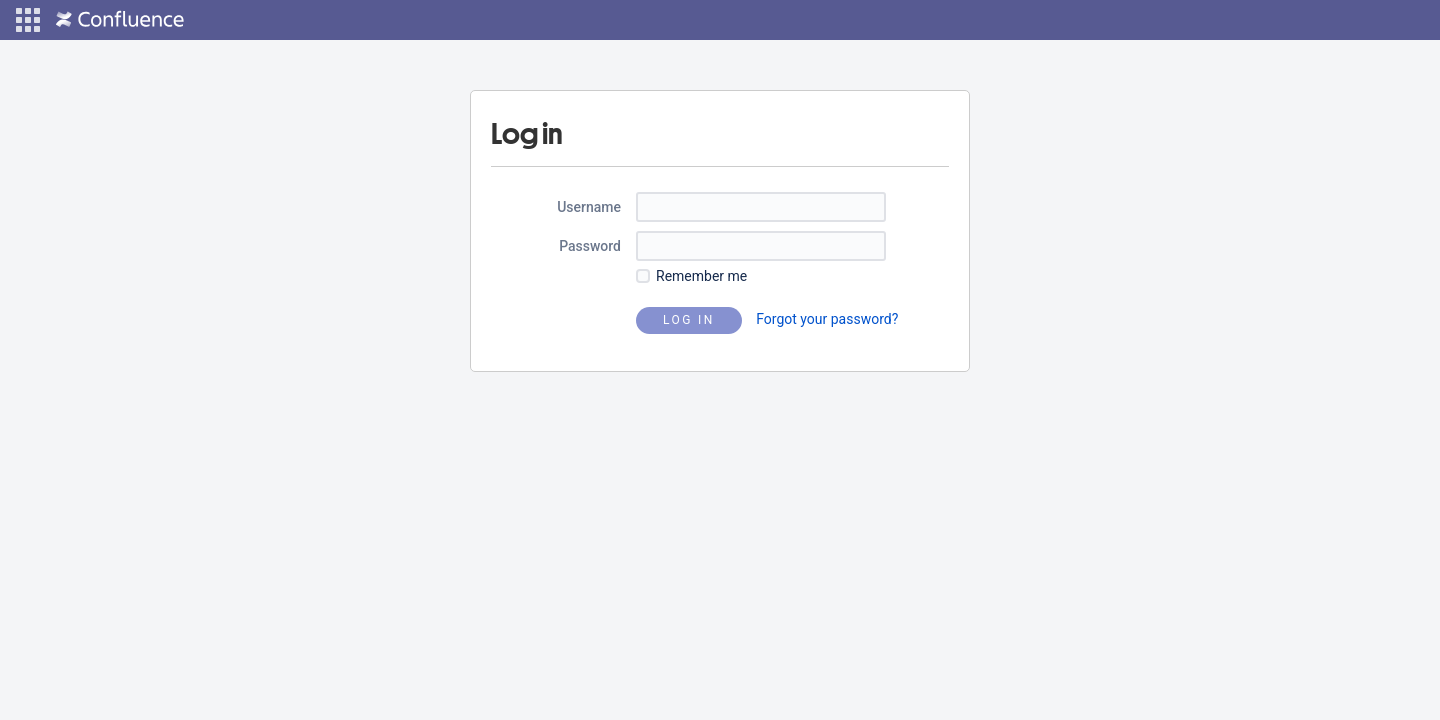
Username (589, 207)
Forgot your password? (827, 319)
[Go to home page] (120, 20)
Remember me (701, 276)
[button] (28, 20)
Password (590, 246)
